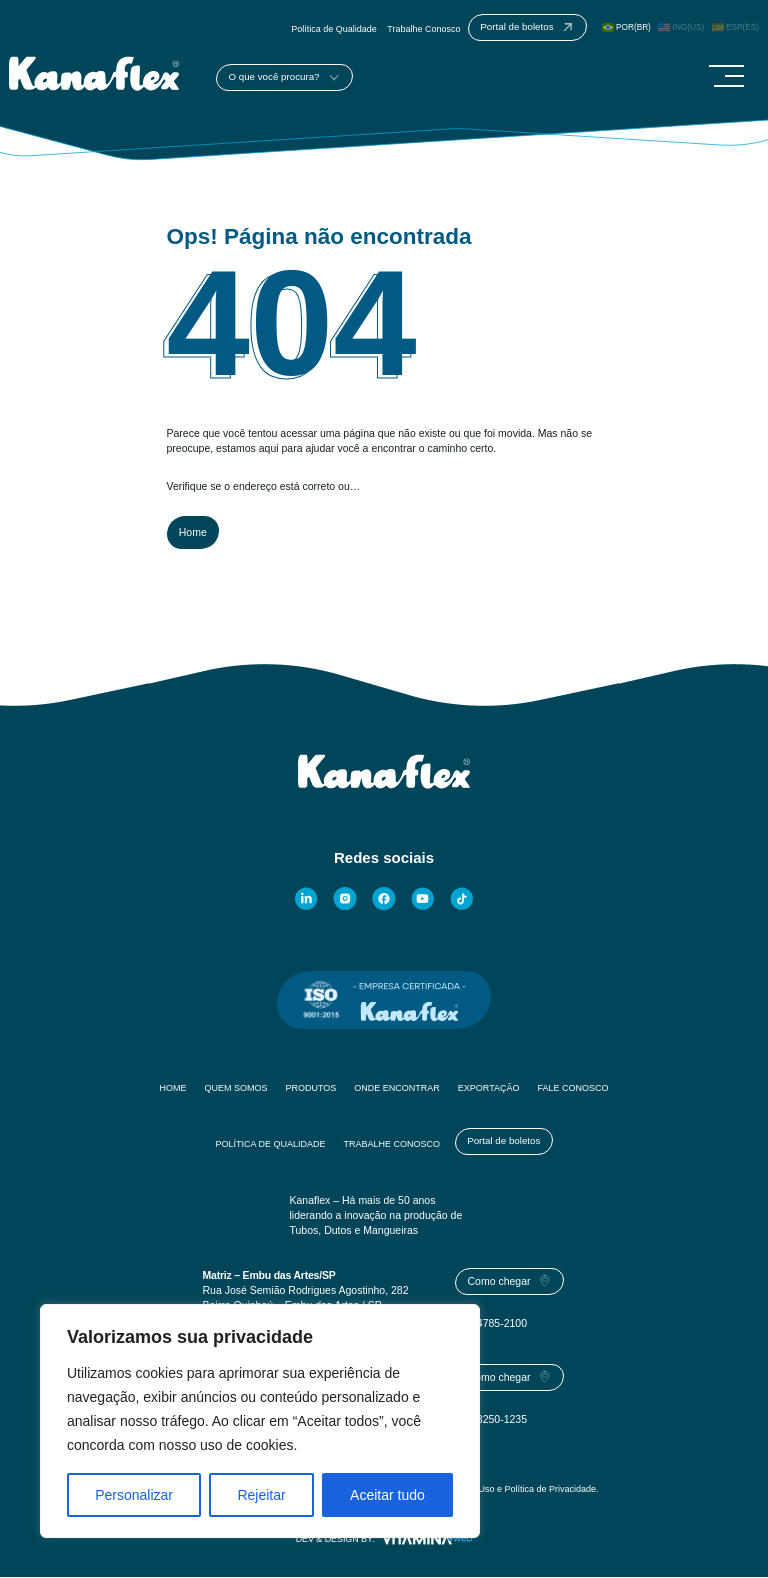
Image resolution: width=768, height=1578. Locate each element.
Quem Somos (235, 1089)
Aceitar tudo (387, 1495)
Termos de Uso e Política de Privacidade (515, 1490)
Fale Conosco (573, 1089)
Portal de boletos (503, 1141)
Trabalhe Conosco (423, 29)
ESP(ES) (735, 27)
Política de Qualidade (334, 29)
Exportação (489, 1089)
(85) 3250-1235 (491, 1420)
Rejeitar (261, 1495)
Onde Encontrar (397, 1089)
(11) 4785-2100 (491, 1324)
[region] (260, 1421)
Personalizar (134, 1495)
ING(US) (681, 27)
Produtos (310, 1089)
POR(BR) (626, 27)
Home (193, 533)
